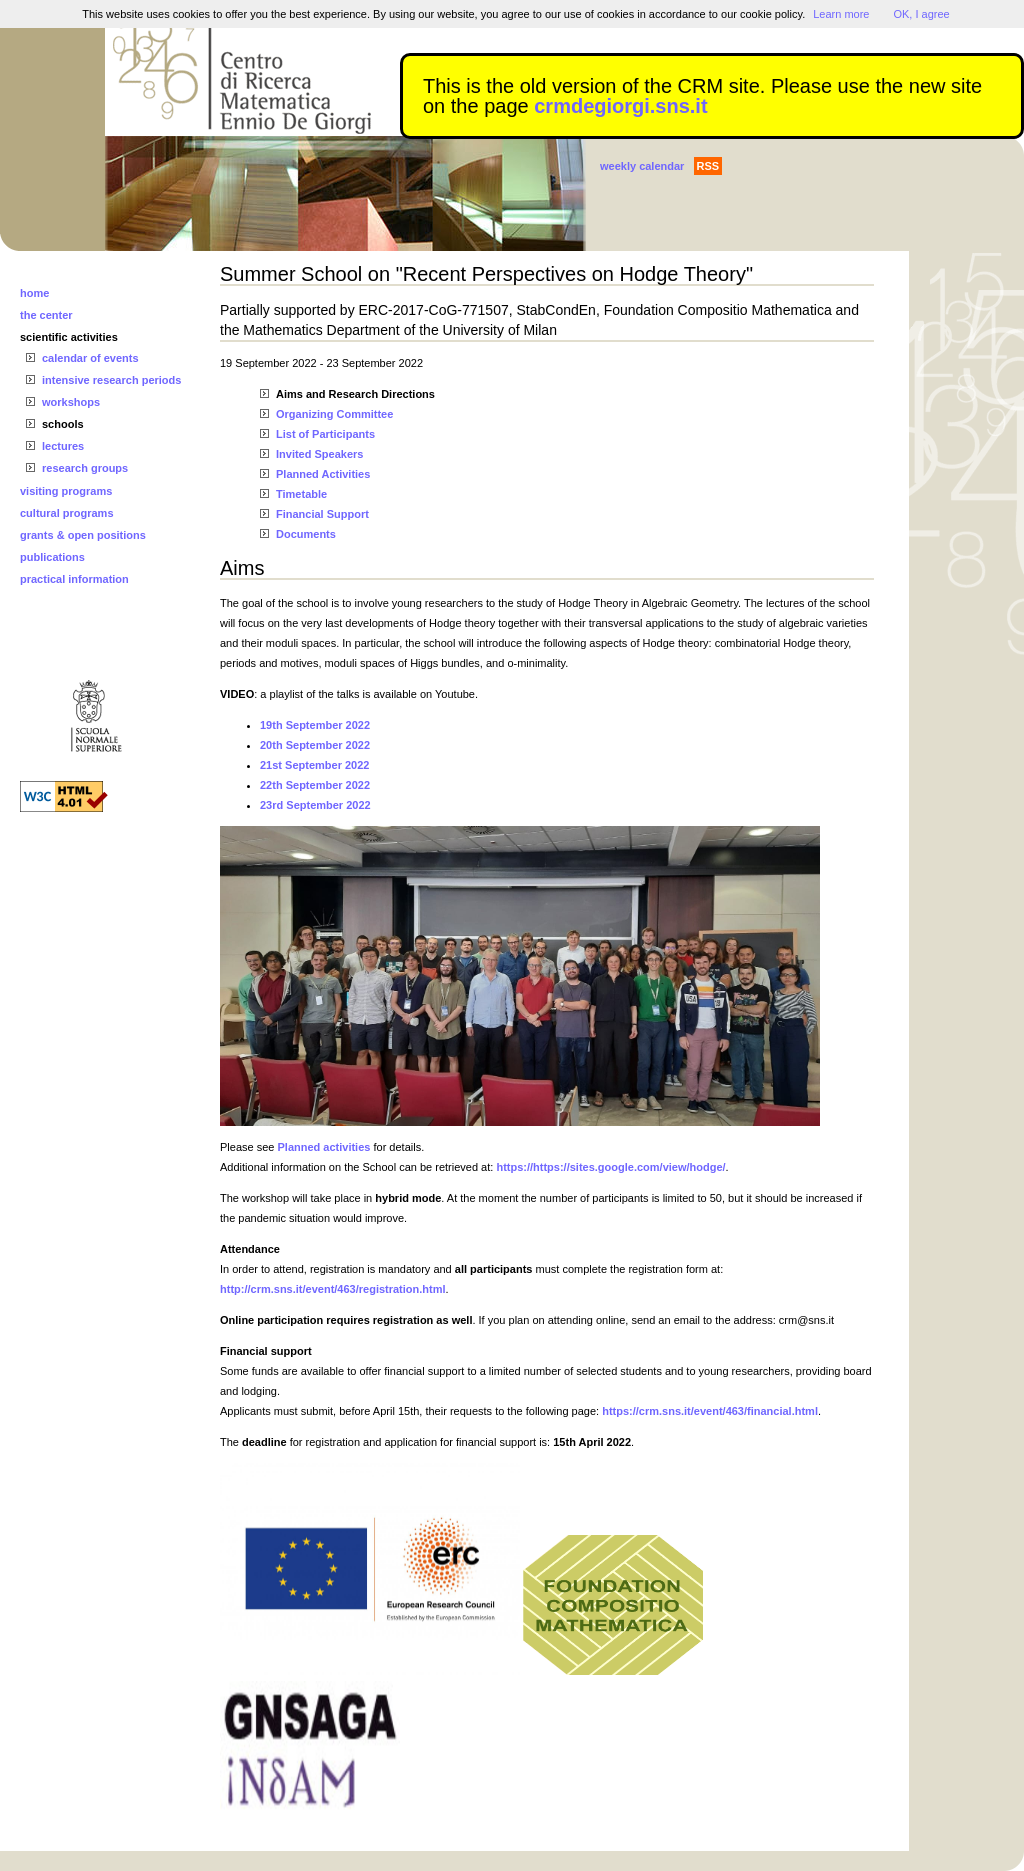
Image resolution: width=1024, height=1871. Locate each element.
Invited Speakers (319, 454)
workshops (71, 402)
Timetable (301, 494)
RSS (708, 166)
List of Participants (325, 434)
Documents (306, 534)
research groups (85, 468)
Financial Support (322, 514)
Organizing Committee (334, 414)
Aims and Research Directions (355, 394)
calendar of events (90, 358)
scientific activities (69, 337)
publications (52, 557)
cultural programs (67, 513)
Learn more (841, 14)
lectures (63, 446)
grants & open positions (83, 535)
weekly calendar (642, 166)
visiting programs (66, 491)
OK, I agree (921, 14)
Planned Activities (323, 474)
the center (46, 315)
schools (63, 424)
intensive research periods (111, 380)
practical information (74, 579)
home (34, 293)
